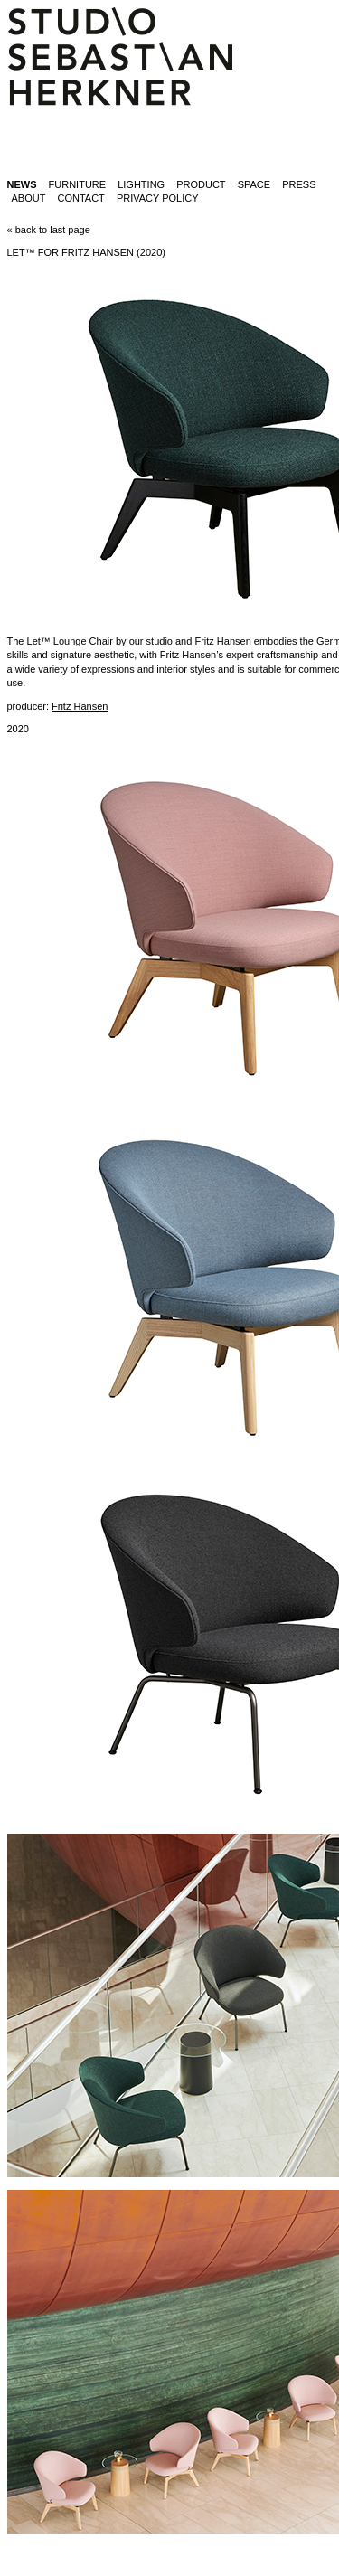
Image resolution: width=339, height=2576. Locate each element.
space (254, 184)
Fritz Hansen (80, 706)
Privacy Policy (158, 198)
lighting (141, 184)
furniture (78, 184)
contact (80, 198)
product (200, 184)
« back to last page (48, 229)
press (298, 184)
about (29, 198)
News (22, 184)
